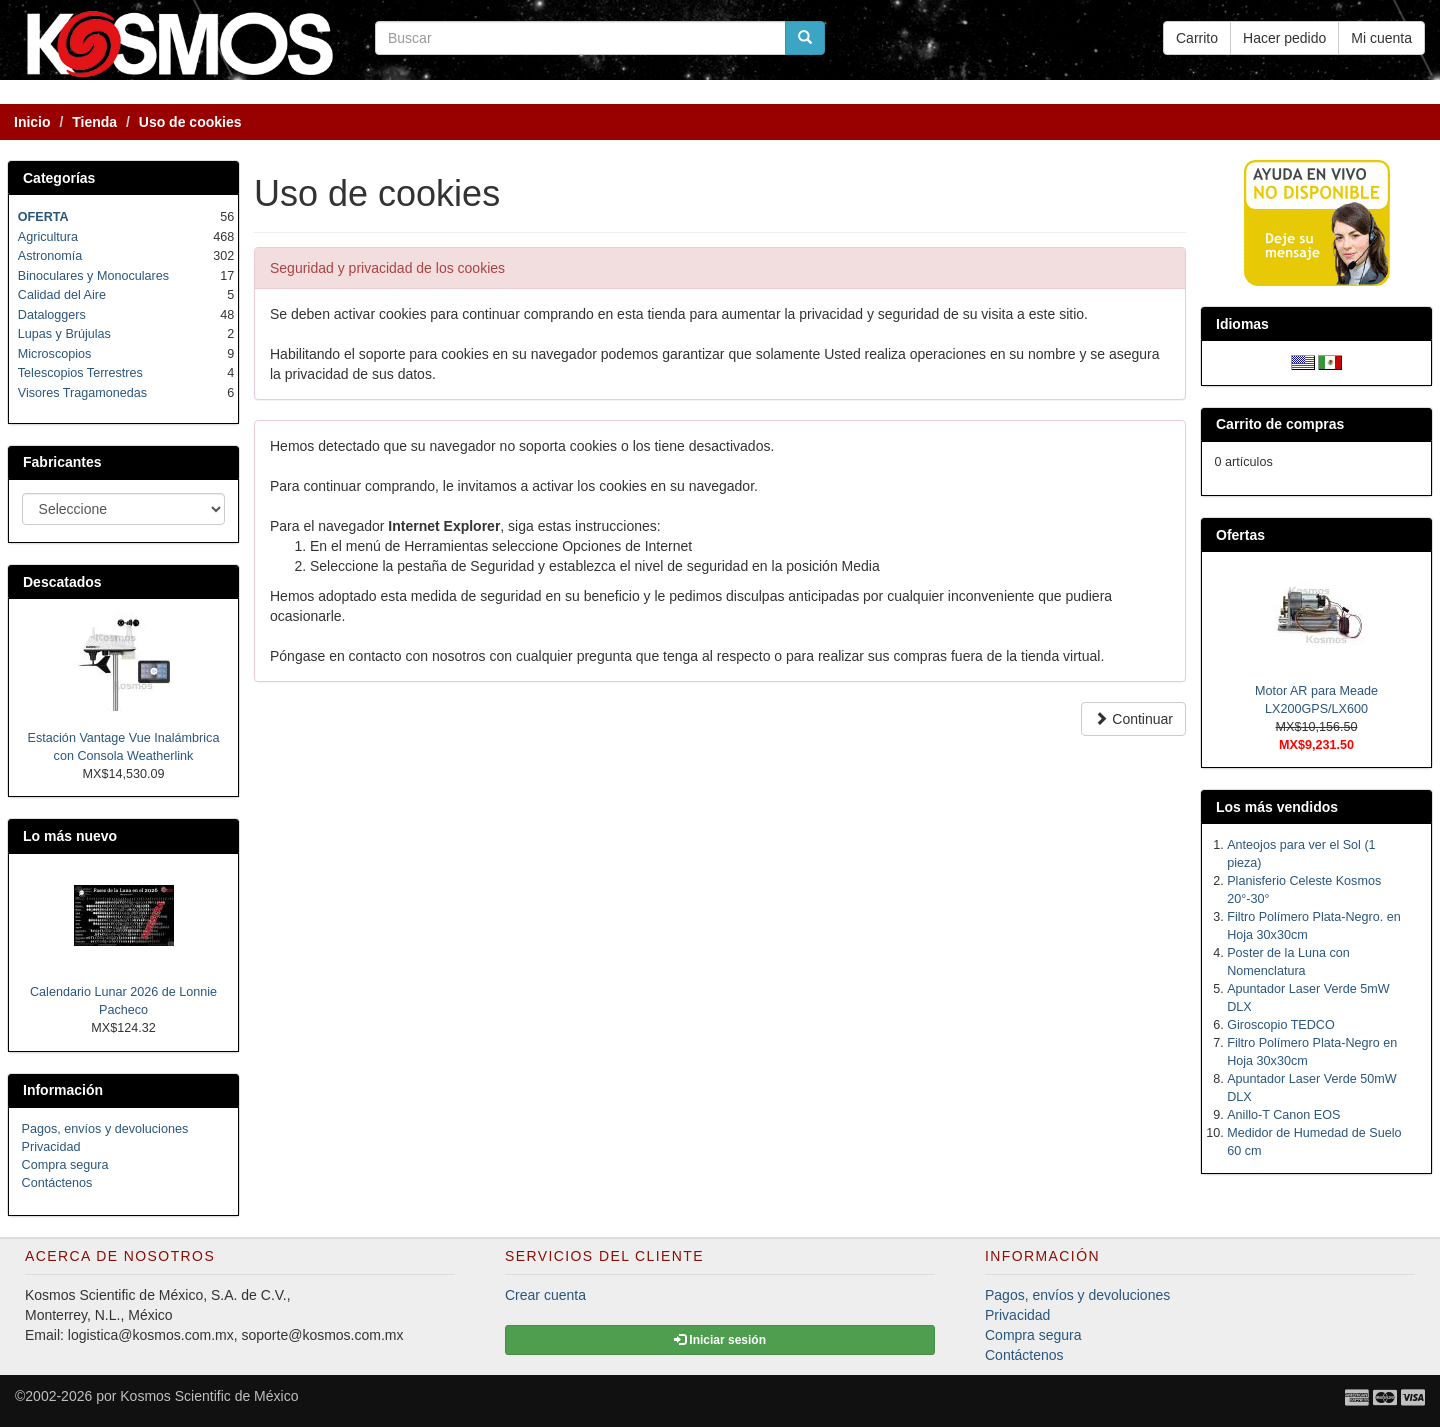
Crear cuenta (545, 1295)
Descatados (62, 582)
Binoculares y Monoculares (93, 276)
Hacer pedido (1284, 38)
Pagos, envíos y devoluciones (105, 1129)
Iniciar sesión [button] (720, 1340)
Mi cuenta (1381, 38)
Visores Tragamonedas (82, 393)
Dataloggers (52, 315)
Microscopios (54, 354)
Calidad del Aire (62, 295)
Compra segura (65, 1165)
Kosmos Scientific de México (209, 1396)
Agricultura (48, 237)
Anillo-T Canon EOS (1283, 1115)
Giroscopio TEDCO (1281, 1025)
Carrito (1197, 38)
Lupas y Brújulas (64, 334)
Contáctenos (57, 1183)
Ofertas (1240, 535)
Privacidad (51, 1147)
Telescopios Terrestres (80, 373)
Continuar (1133, 719)
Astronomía (50, 256)
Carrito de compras (1280, 424)
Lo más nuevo (70, 836)
